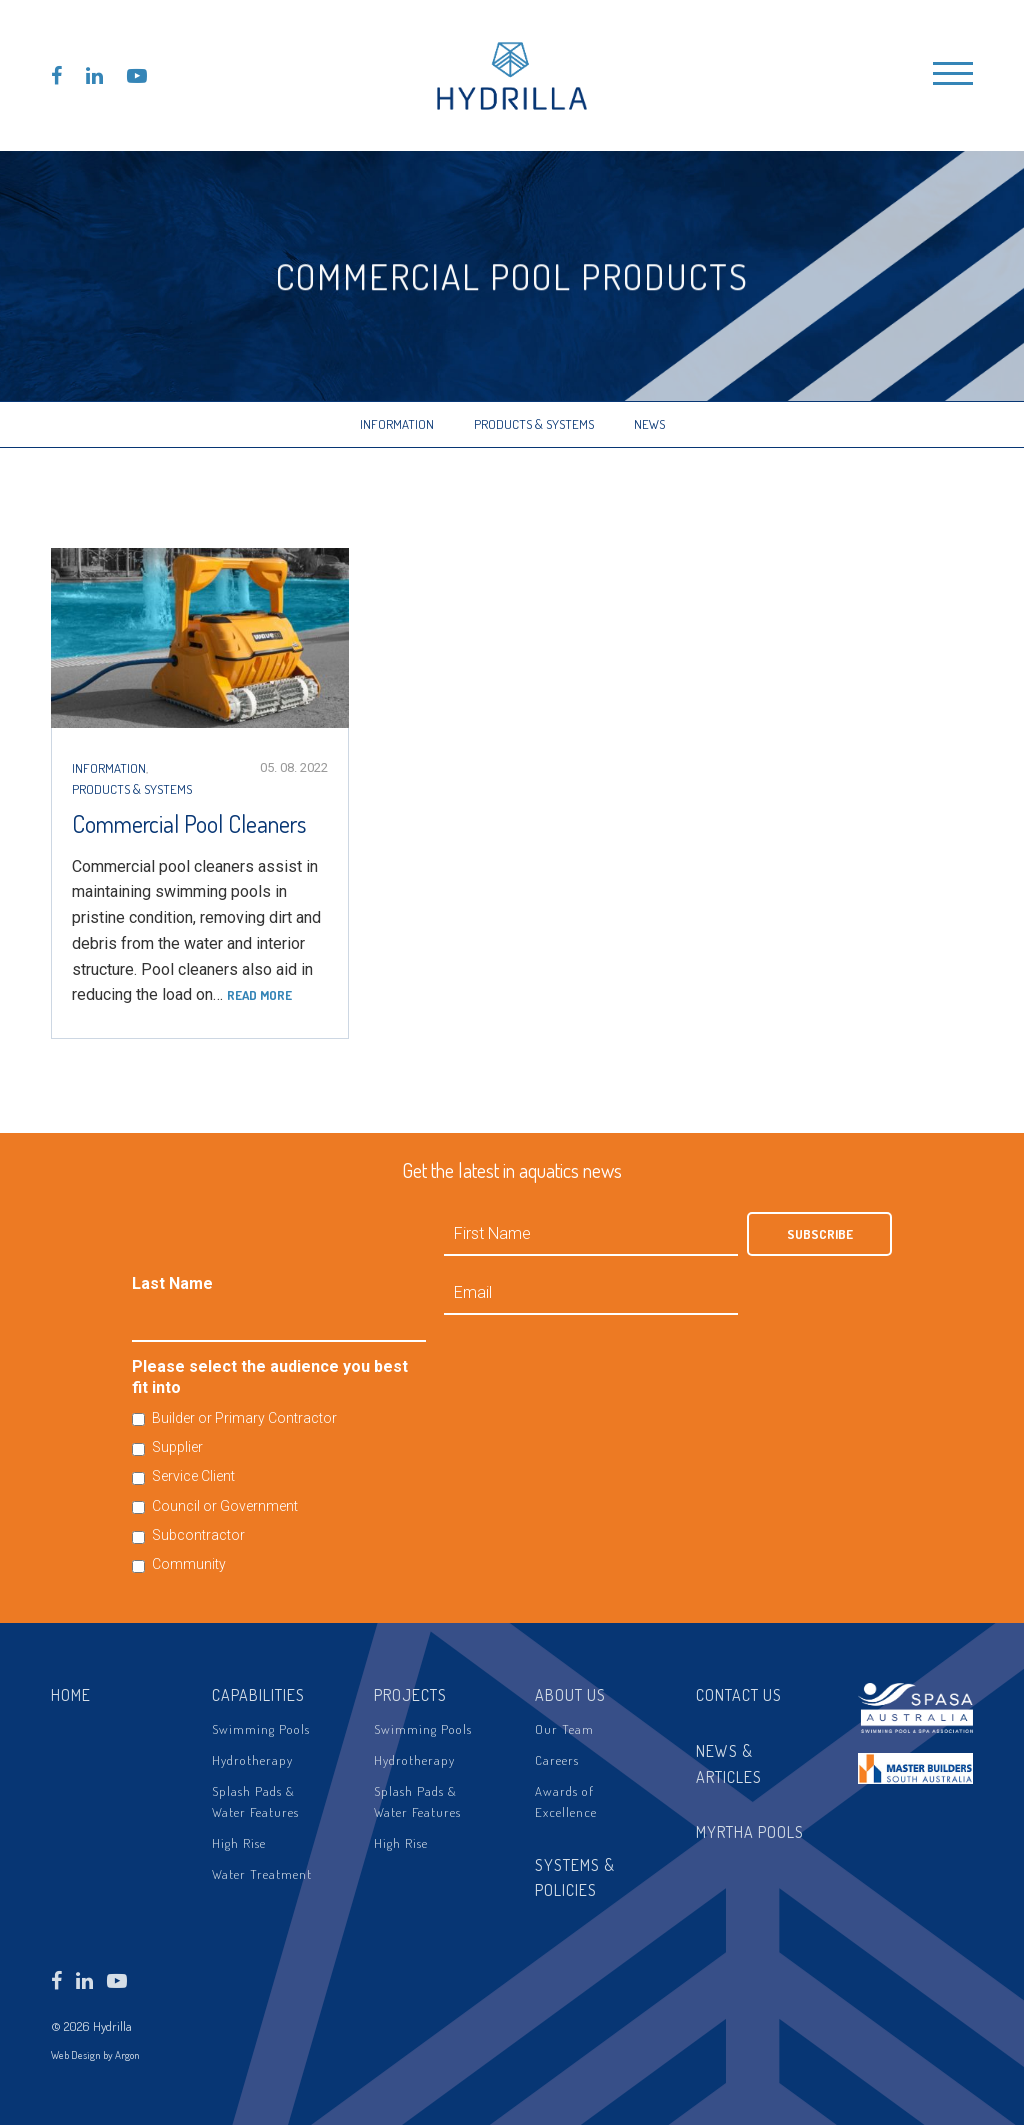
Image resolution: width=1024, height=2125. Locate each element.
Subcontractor (198, 1535)
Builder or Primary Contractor (244, 1418)
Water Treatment (262, 1874)
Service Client (193, 1476)
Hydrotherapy (252, 1760)
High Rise (239, 1843)
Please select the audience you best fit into (270, 1377)
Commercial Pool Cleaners (189, 823)
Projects (410, 1695)
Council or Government (225, 1506)
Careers (557, 1760)
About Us (570, 1695)
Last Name (172, 1283)
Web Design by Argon (95, 2055)
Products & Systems (534, 424)
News (649, 424)
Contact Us (739, 1695)
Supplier (177, 1447)
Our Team (564, 1729)
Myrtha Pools (750, 1832)
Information (397, 424)
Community (189, 1564)
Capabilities (258, 1695)
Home (71, 1695)
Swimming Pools (261, 1729)
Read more (259, 995)
